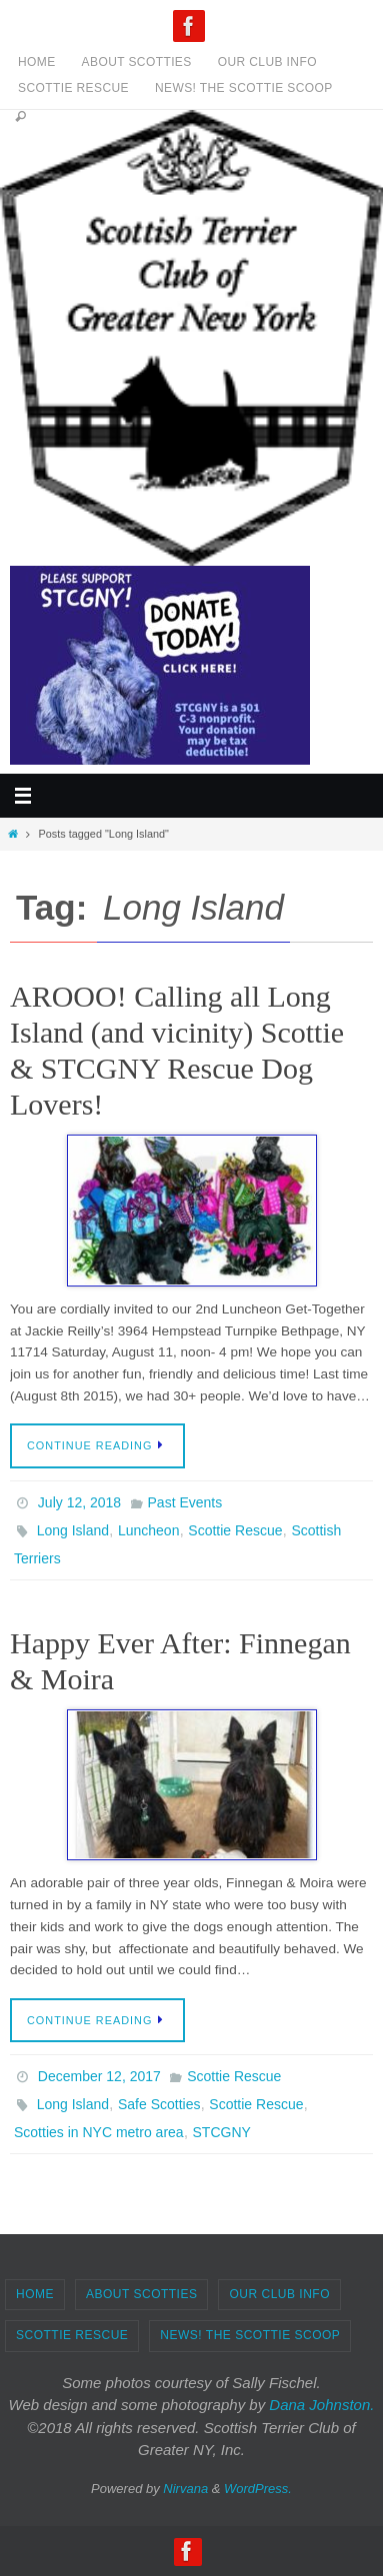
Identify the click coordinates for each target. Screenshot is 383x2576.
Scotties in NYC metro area (99, 2132)
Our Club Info (267, 62)
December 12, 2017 (99, 2076)
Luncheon (149, 1530)
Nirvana (185, 2488)
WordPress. (258, 2488)
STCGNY (222, 2132)
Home (37, 62)
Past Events (185, 1502)
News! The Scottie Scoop (244, 88)
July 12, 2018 (79, 1502)
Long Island (73, 1530)
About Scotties (137, 62)
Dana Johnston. (321, 2404)
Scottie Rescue (73, 88)
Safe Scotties (159, 2104)
